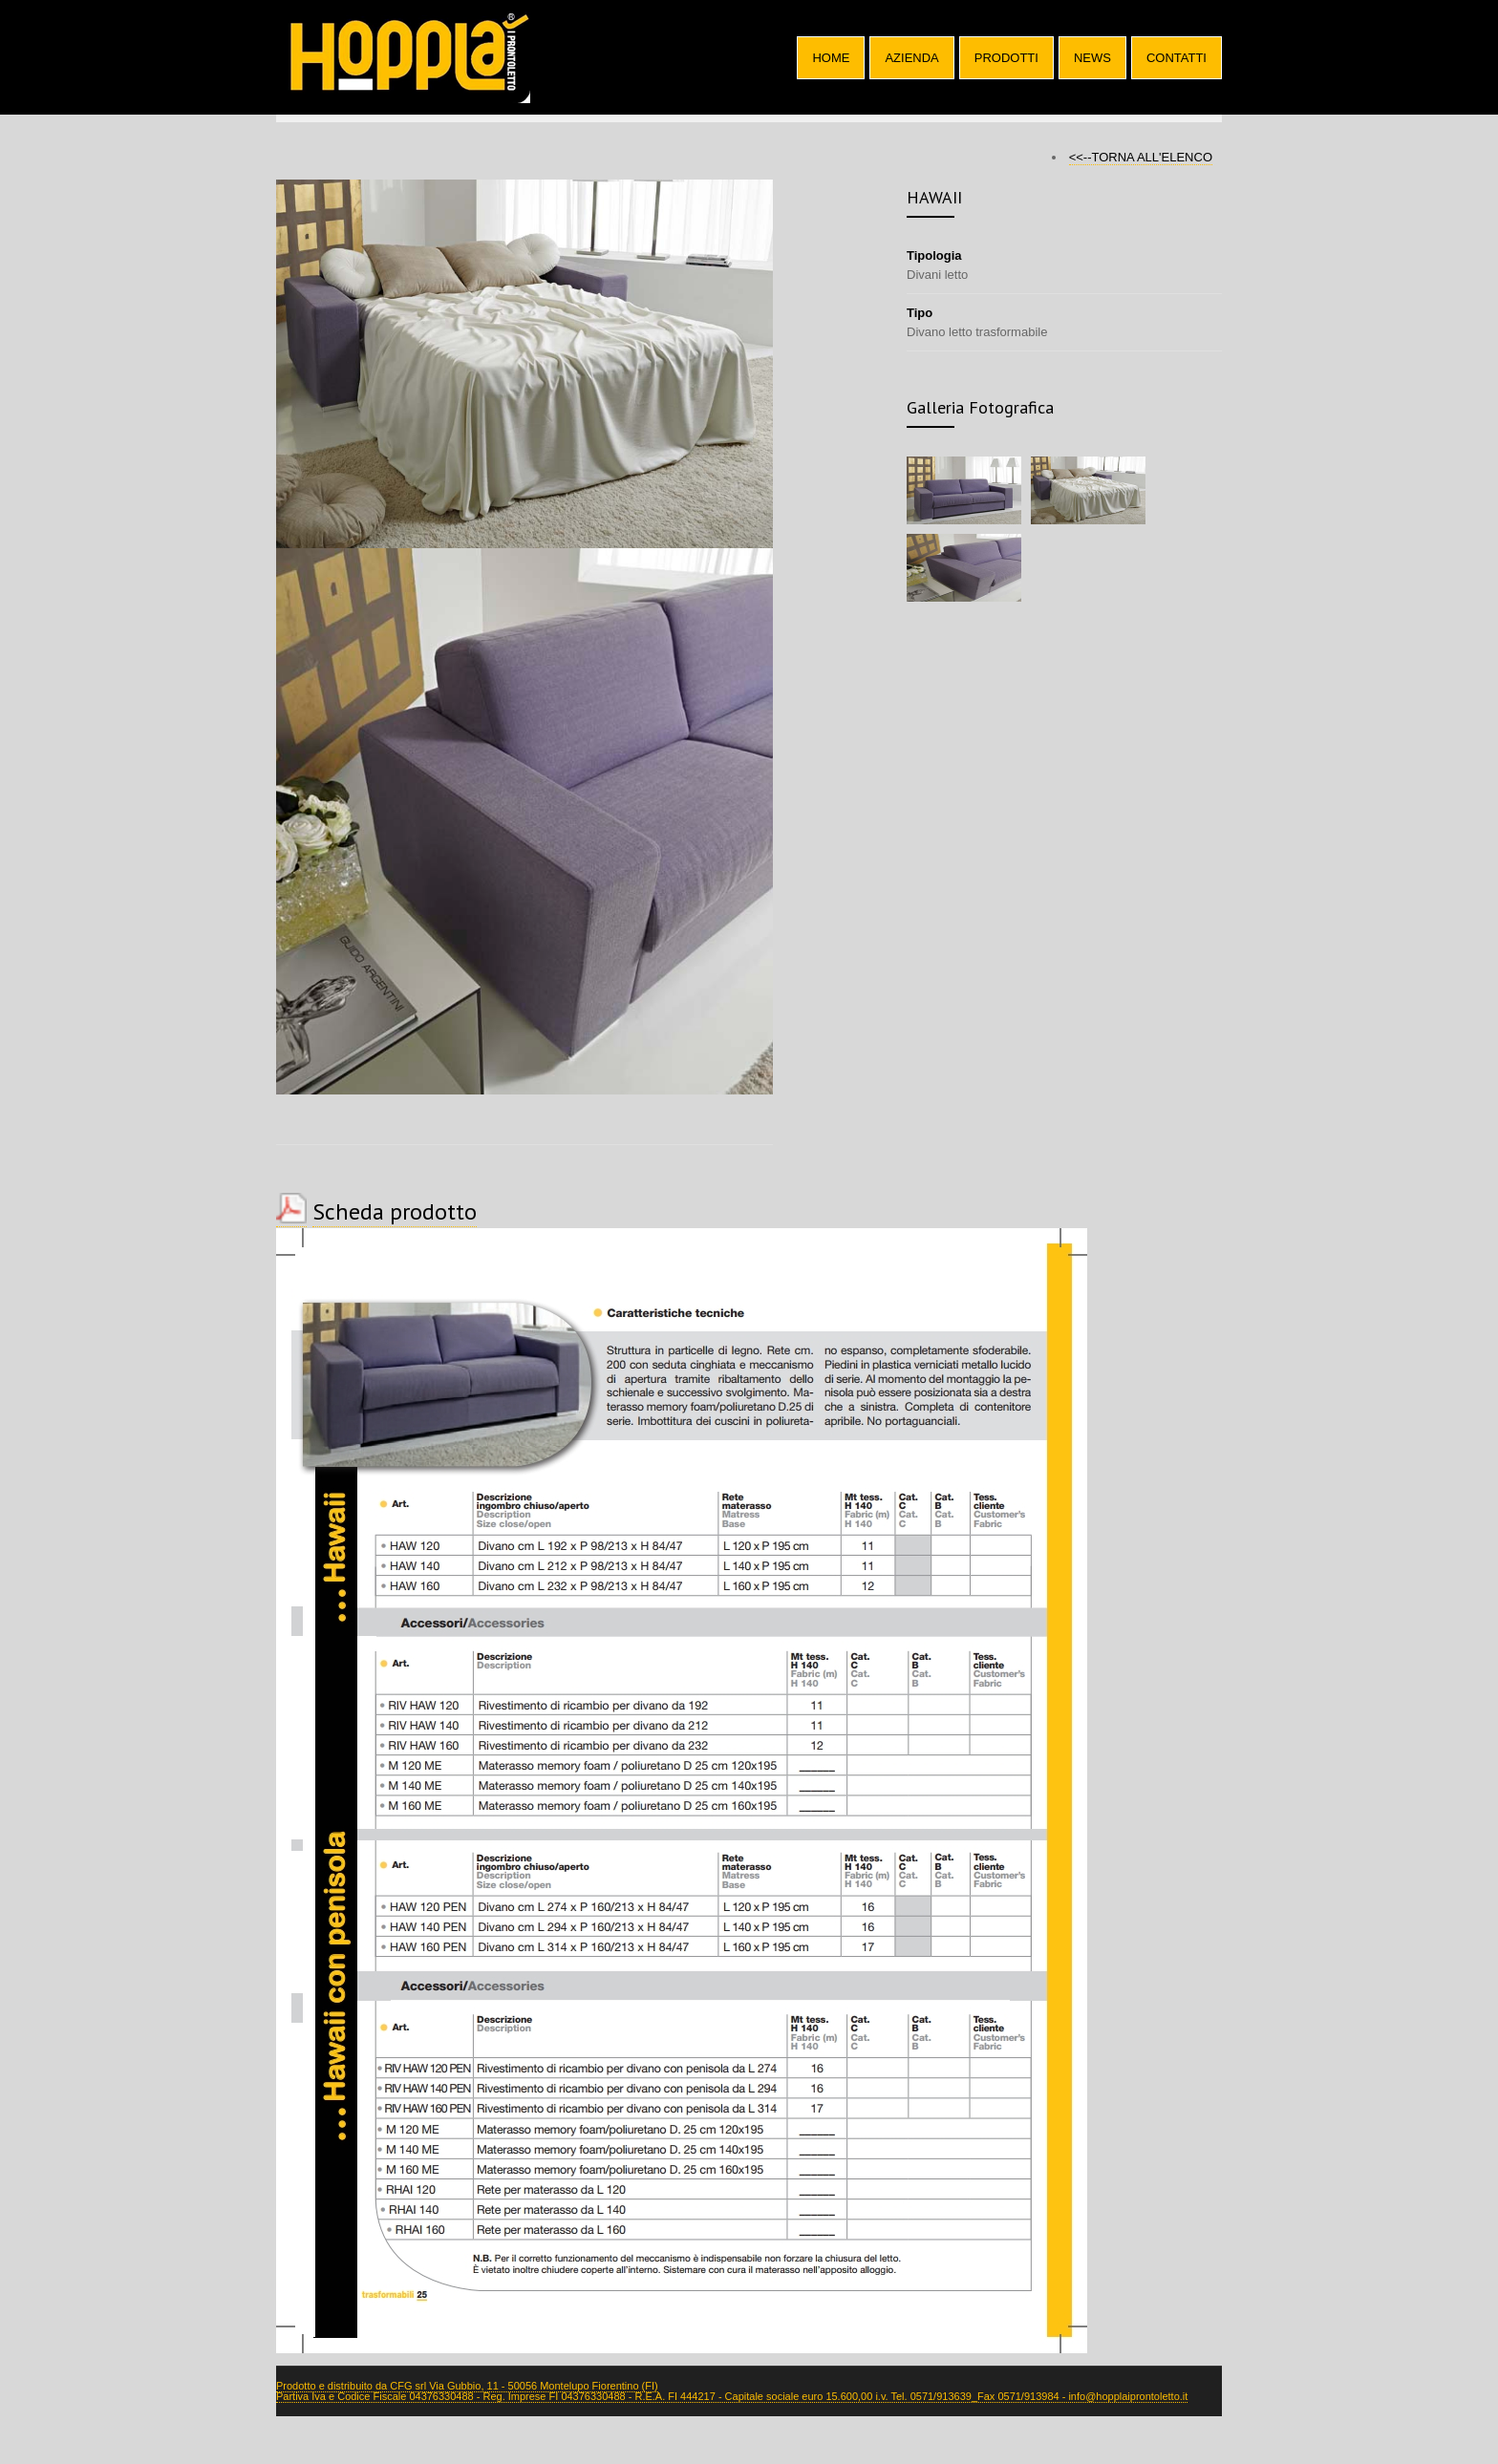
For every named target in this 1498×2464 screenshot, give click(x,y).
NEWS (1092, 58)
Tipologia (934, 255)
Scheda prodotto (394, 1211)
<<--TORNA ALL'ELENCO (1140, 157)
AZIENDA (911, 58)
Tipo (919, 313)
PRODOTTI (1006, 58)
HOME (830, 58)
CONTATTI (1176, 58)
